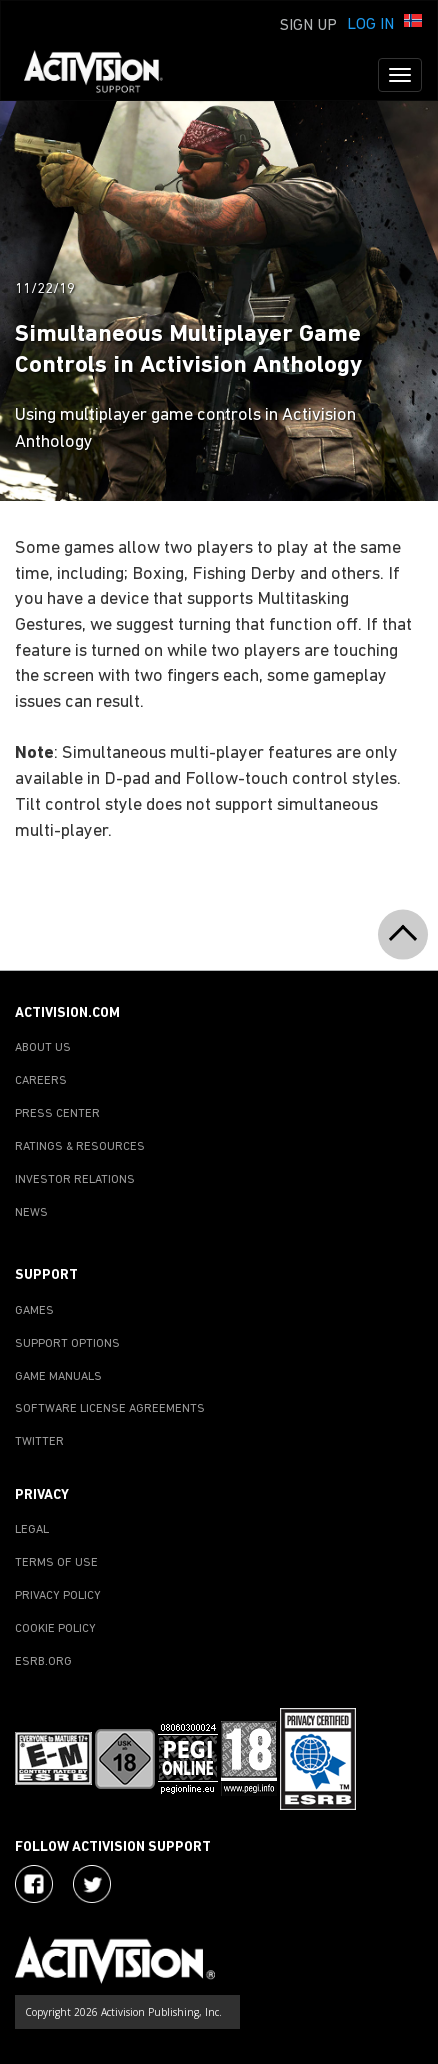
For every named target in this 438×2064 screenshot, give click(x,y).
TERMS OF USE (56, 1563)
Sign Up (308, 26)
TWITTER (39, 1442)
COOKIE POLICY (55, 1629)
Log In (370, 25)
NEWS (31, 1213)
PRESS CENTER (57, 1114)
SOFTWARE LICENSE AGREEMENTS (110, 1409)
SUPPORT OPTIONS (67, 1344)
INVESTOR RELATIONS (75, 1180)
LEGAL (32, 1530)
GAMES (34, 1311)
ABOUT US (43, 1048)
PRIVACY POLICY (58, 1596)
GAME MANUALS (58, 1377)
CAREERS (41, 1081)
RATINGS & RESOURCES (80, 1147)
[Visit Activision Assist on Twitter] (92, 1884)
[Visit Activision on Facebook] (34, 1884)
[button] (413, 23)
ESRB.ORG (43, 1662)
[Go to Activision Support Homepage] (103, 75)
